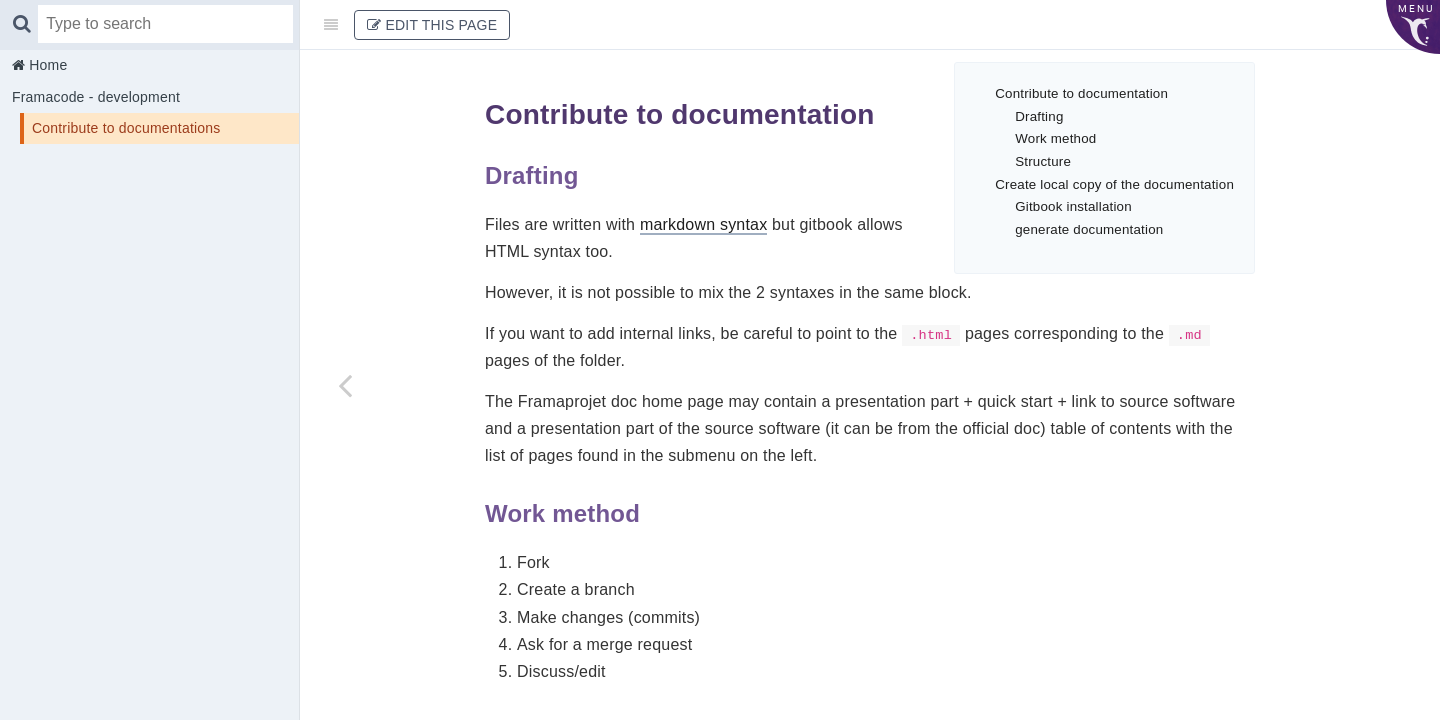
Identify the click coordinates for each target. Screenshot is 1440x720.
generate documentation (1089, 229)
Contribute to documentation (1081, 93)
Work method (1055, 138)
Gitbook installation (1073, 206)
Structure (1043, 161)
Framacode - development (96, 97)
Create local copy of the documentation (1114, 184)
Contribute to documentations (126, 128)
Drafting (1039, 116)
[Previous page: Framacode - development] (345, 385)
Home (46, 65)
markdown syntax (704, 224)
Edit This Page (432, 25)
